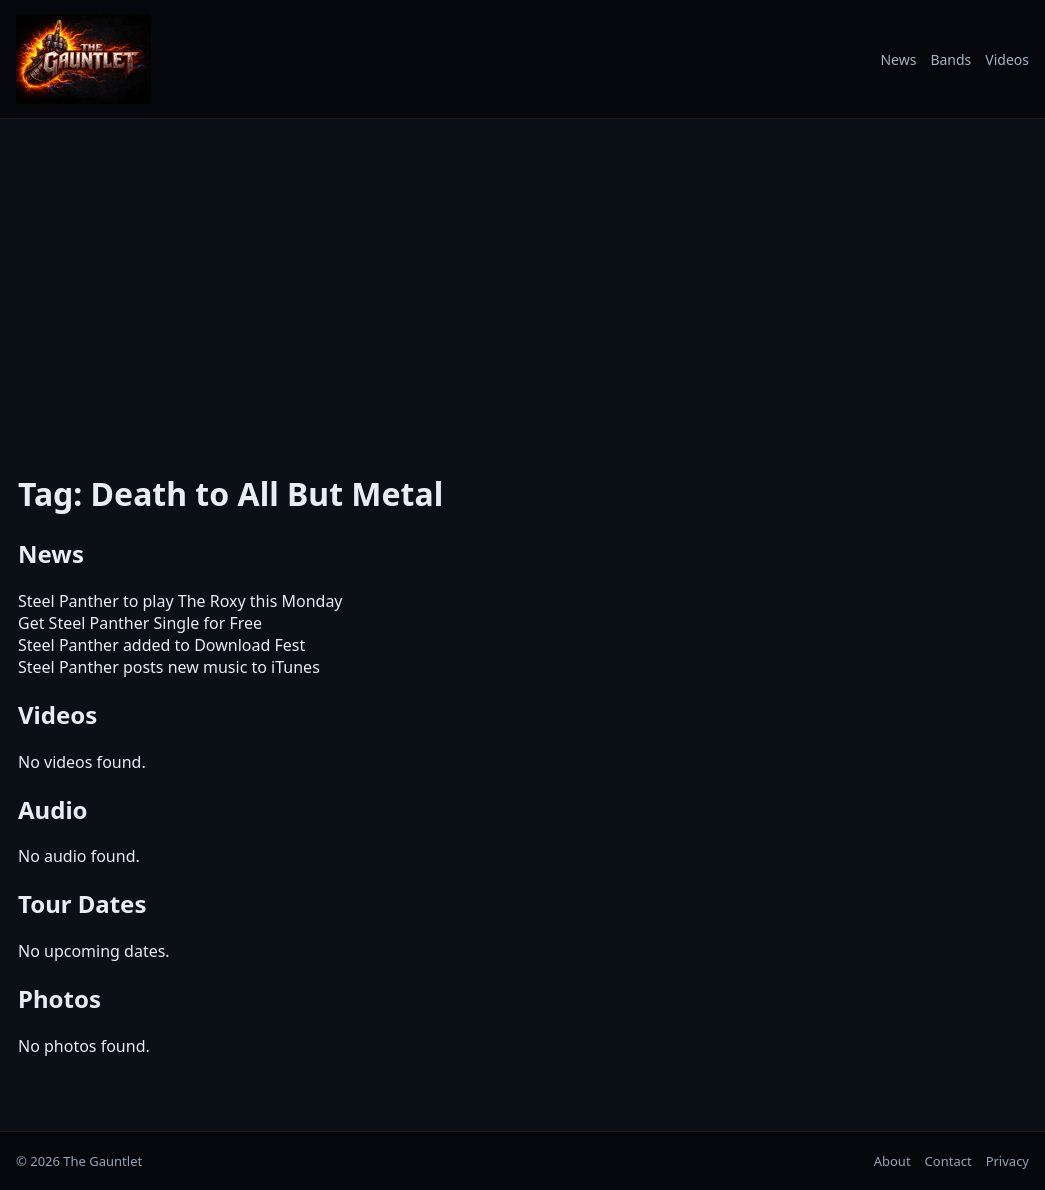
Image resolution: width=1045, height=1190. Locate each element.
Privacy (1007, 1161)
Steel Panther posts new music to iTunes (169, 667)
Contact (948, 1161)
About (892, 1161)
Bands (950, 59)
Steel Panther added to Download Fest (161, 645)
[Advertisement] (522, 283)
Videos (1007, 59)
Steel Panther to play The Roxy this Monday (180, 601)
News (898, 59)
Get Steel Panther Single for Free (140, 623)
